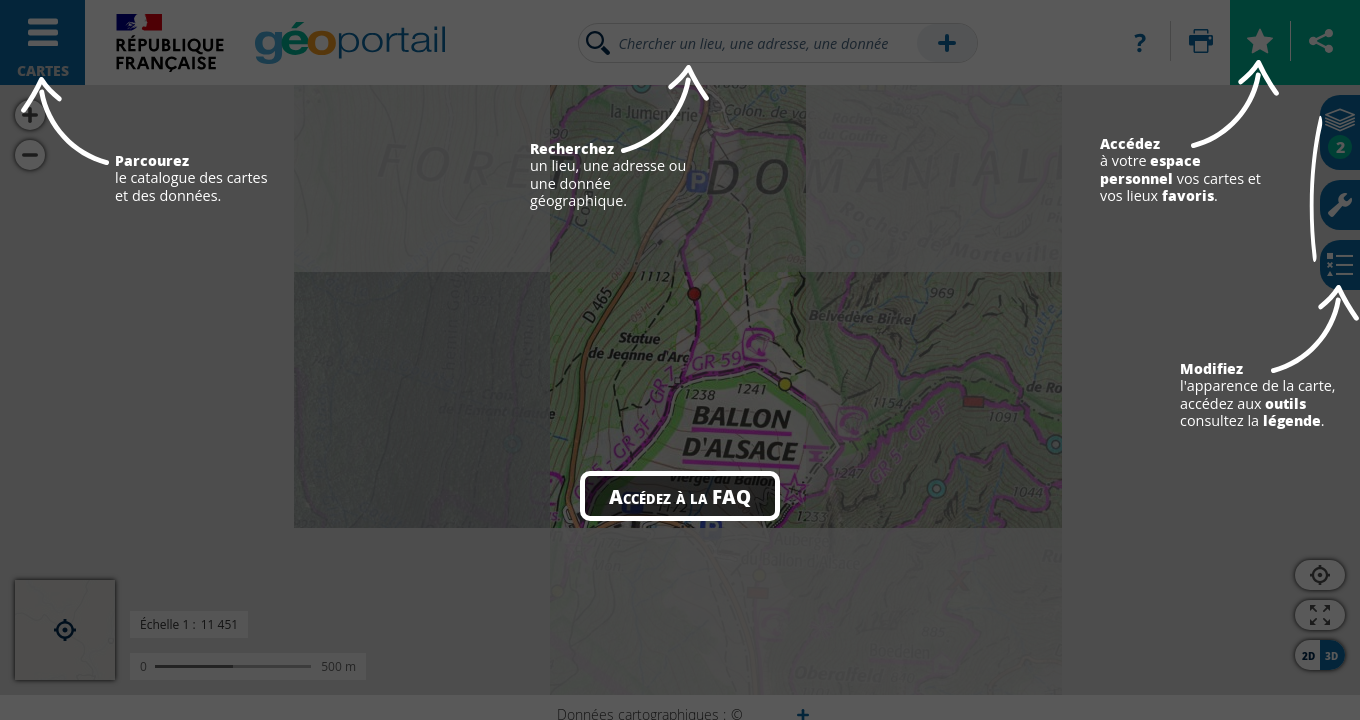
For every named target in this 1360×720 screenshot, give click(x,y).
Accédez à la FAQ (680, 496)
